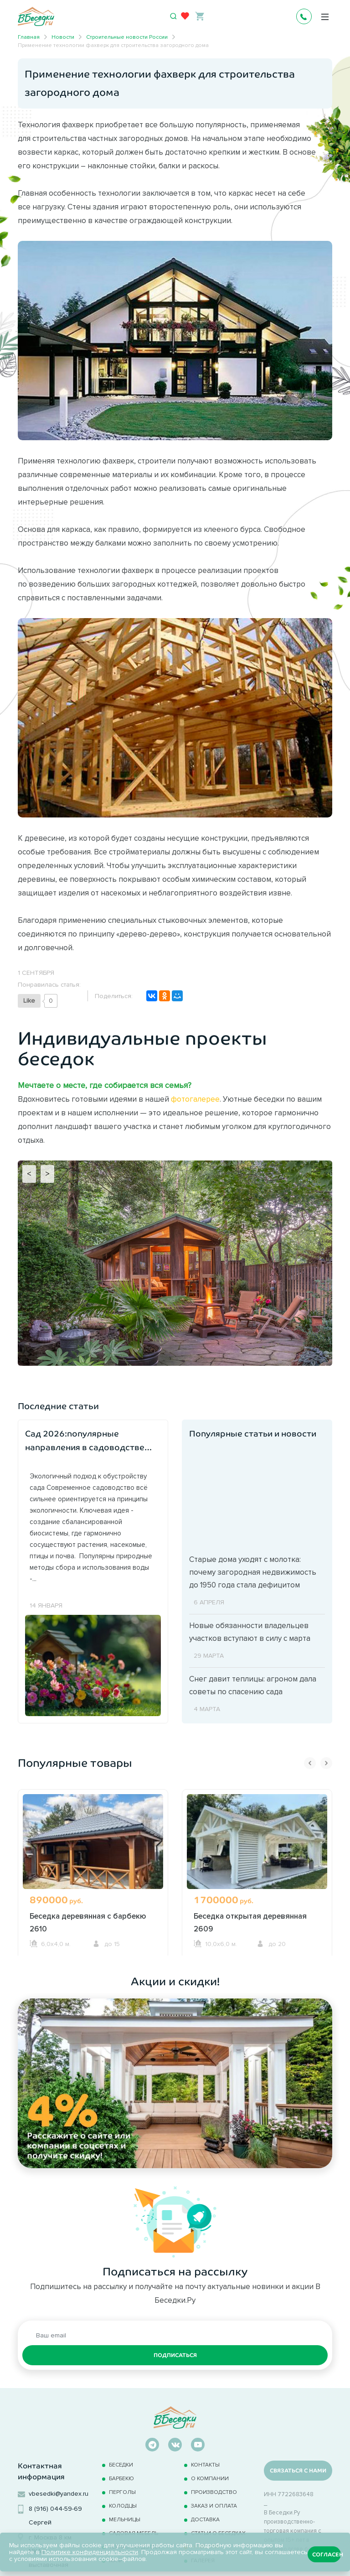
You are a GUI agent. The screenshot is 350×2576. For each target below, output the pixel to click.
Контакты (205, 2464)
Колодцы (123, 2505)
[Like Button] (29, 1001)
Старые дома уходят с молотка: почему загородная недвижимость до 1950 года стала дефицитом (252, 1572)
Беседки (121, 2464)
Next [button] (326, 1763)
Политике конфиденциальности (89, 2552)
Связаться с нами (298, 2470)
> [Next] (47, 1173)
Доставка (205, 2519)
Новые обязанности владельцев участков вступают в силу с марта (249, 1631)
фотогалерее (195, 1099)
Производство (214, 2492)
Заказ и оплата (214, 2505)
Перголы (122, 2492)
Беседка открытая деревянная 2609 (250, 1922)
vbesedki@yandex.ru (58, 2493)
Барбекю (121, 2478)
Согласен (326, 2554)
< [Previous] (29, 1173)
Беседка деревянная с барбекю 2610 (88, 1922)
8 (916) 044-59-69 (55, 2508)
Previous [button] (310, 1763)
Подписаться (175, 2355)
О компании (210, 2478)
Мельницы (124, 2519)
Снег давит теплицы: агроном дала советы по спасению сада (252, 1685)
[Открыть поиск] (174, 16)
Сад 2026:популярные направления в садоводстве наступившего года (84, 1441)
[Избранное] (185, 16)
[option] (93, 1872)
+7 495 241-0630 (304, 16)
